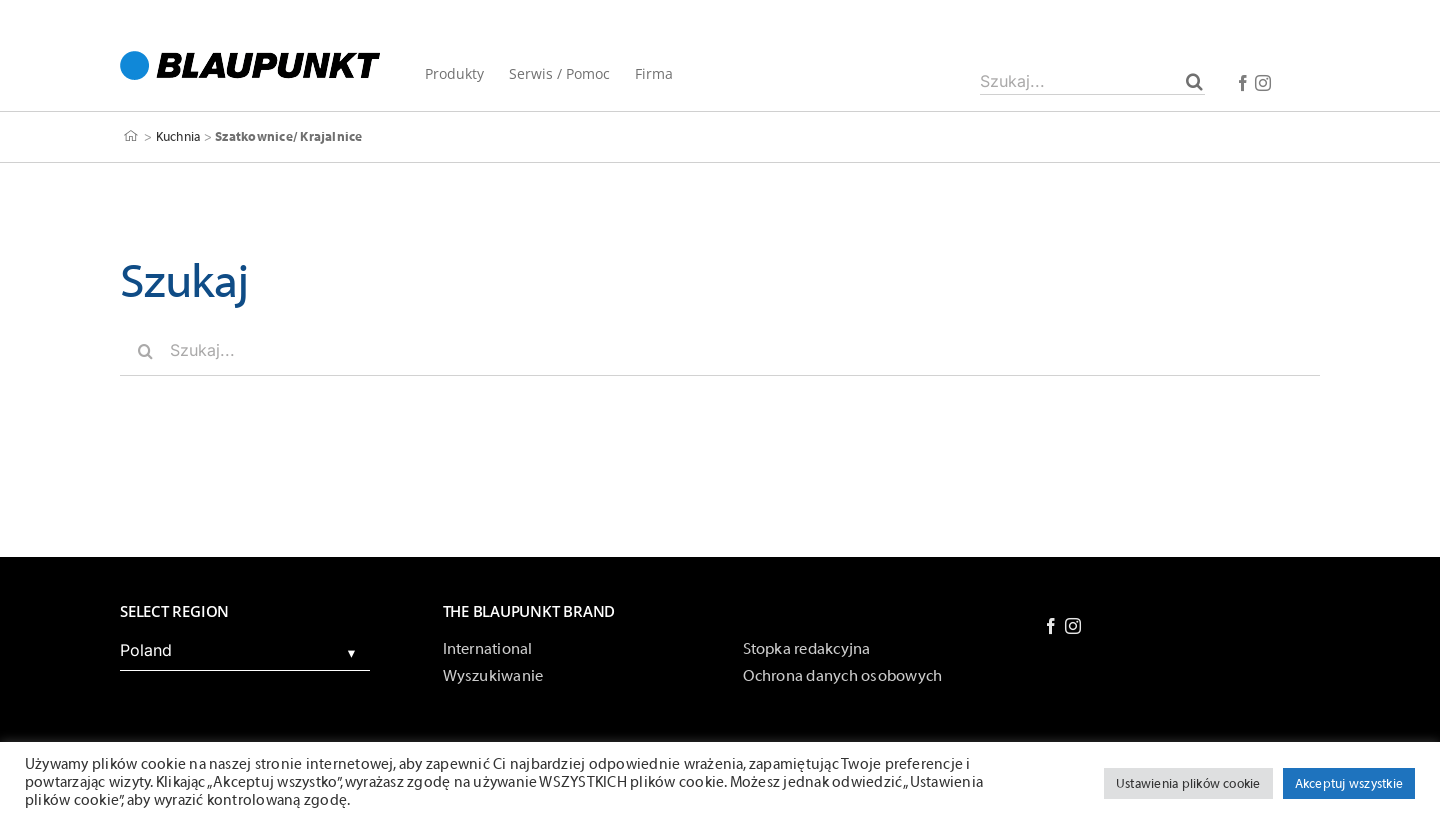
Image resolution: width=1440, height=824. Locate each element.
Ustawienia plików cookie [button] (1188, 783)
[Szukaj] (1194, 81)
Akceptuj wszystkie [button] (1349, 783)
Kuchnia (178, 136)
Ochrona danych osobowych (843, 676)
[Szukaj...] (1092, 81)
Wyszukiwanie (493, 676)
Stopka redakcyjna (807, 649)
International (488, 649)
